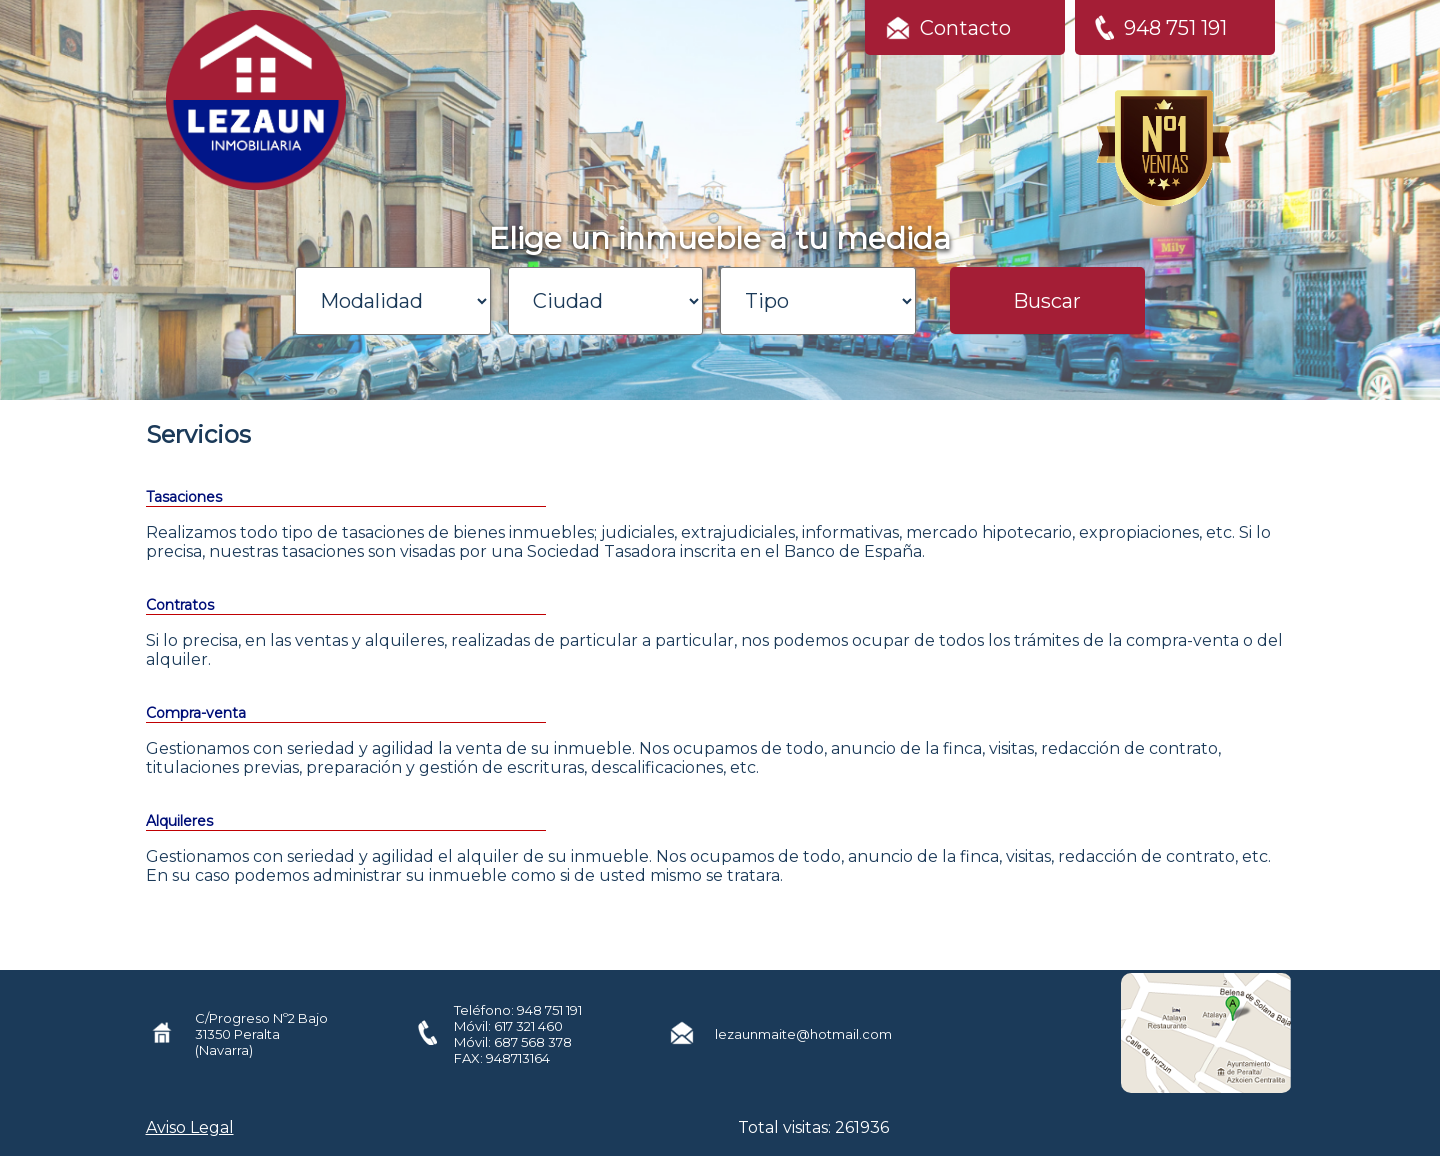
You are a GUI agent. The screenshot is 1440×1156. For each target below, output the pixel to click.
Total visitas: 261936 (813, 1127)
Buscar (1047, 301)
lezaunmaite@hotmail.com (803, 1034)
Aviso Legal (190, 1127)
